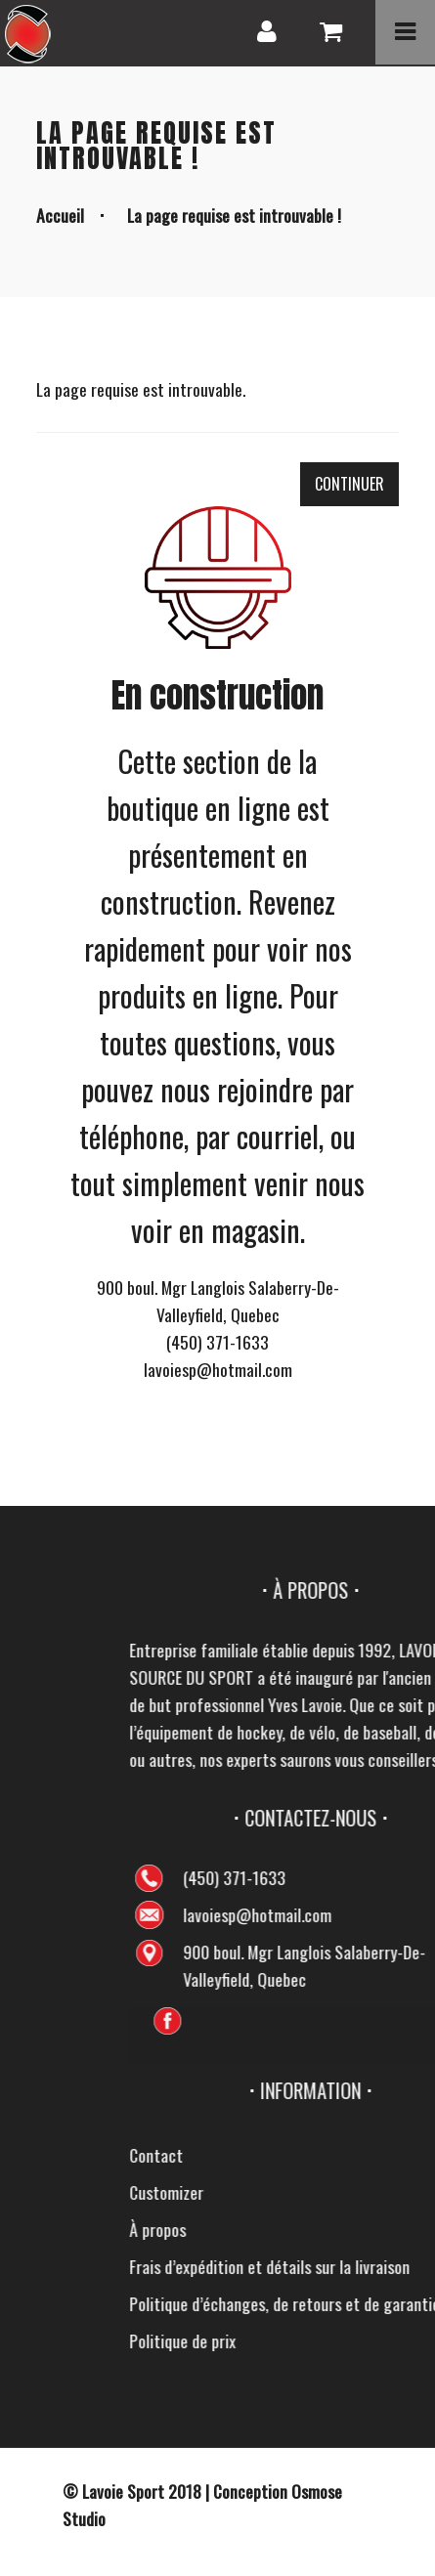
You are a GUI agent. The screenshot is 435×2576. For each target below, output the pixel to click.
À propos (375, 2229)
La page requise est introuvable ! (234, 215)
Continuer (349, 483)
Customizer (384, 2192)
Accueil (60, 215)
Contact (374, 2155)
